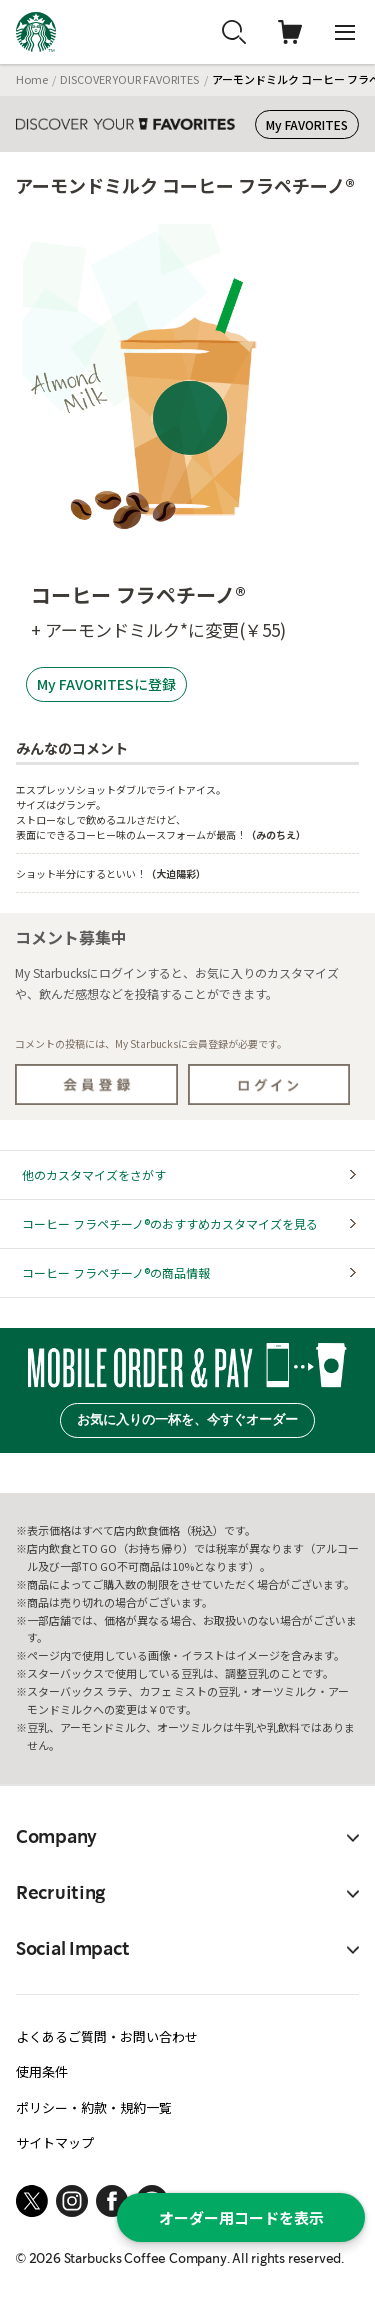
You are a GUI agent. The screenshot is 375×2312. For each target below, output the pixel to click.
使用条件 (42, 2071)
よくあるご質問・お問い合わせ (107, 2036)
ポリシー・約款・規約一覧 (94, 2107)
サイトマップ (55, 2142)
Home (32, 79)
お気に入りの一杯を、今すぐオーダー (187, 1419)
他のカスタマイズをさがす (94, 1174)
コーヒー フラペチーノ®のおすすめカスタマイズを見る (170, 1223)
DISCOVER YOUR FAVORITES (129, 79)
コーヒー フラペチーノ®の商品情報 (116, 1272)
